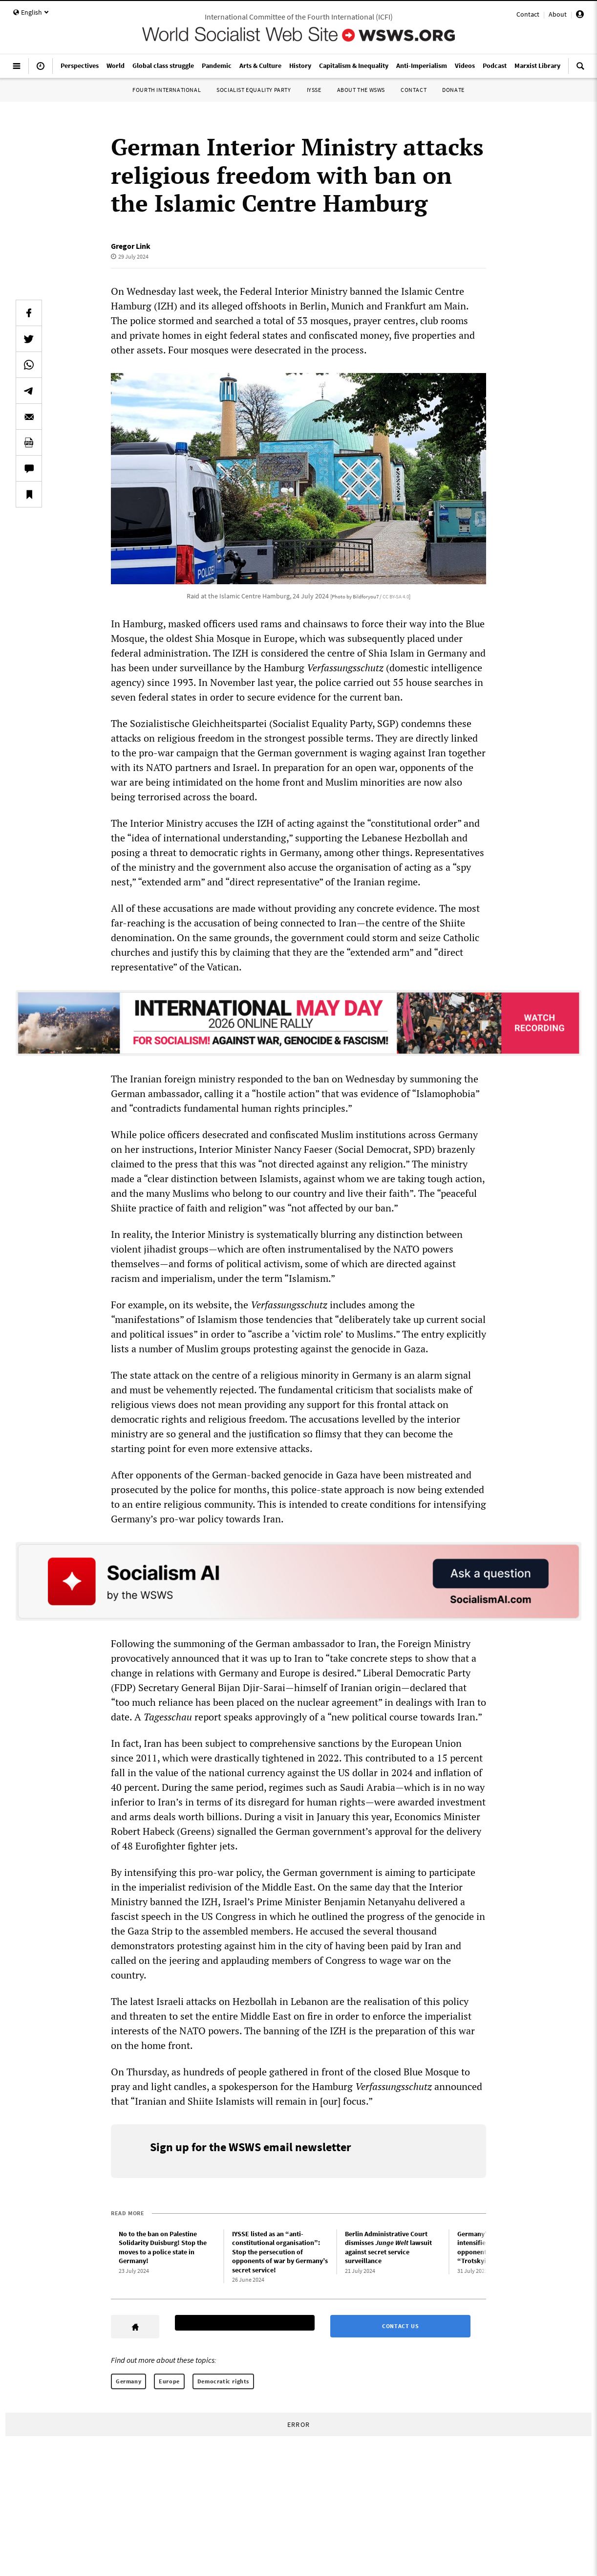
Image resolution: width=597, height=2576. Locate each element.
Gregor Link (130, 246)
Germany (128, 2381)
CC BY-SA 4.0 (396, 596)
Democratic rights (223, 2381)
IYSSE (314, 89)
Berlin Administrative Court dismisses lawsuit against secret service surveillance (388, 2247)
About (558, 14)
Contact (527, 14)
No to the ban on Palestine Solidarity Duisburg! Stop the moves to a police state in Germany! (163, 2247)
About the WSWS (361, 89)
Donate (453, 89)
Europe (169, 2381)
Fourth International (166, 89)
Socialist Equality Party (253, 89)
